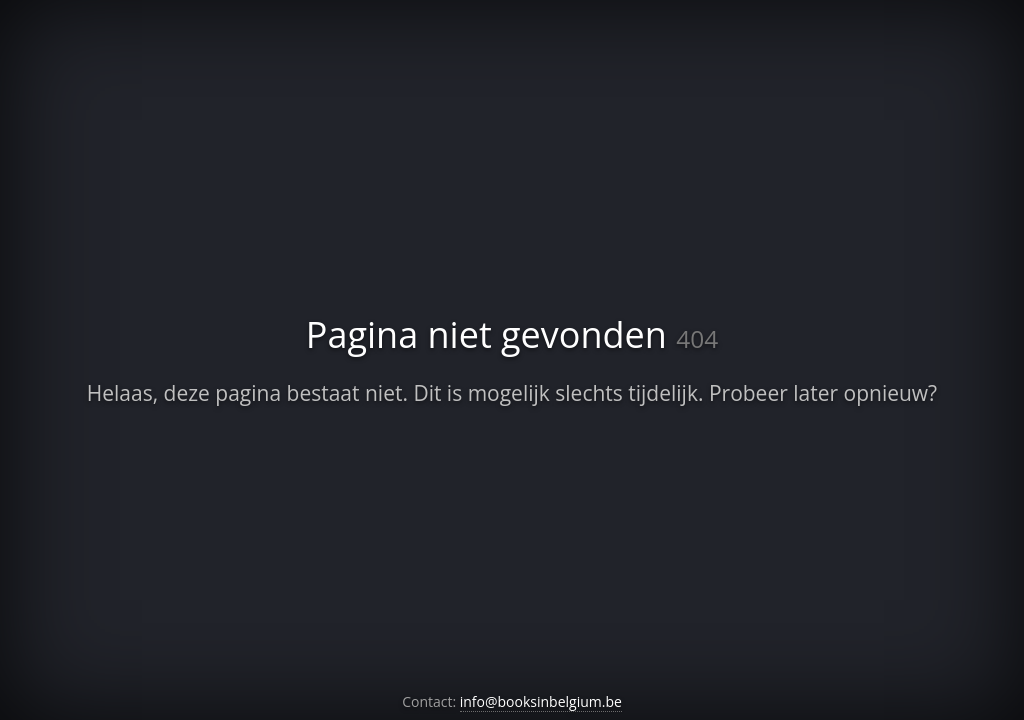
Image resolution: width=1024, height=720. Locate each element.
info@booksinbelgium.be (541, 701)
